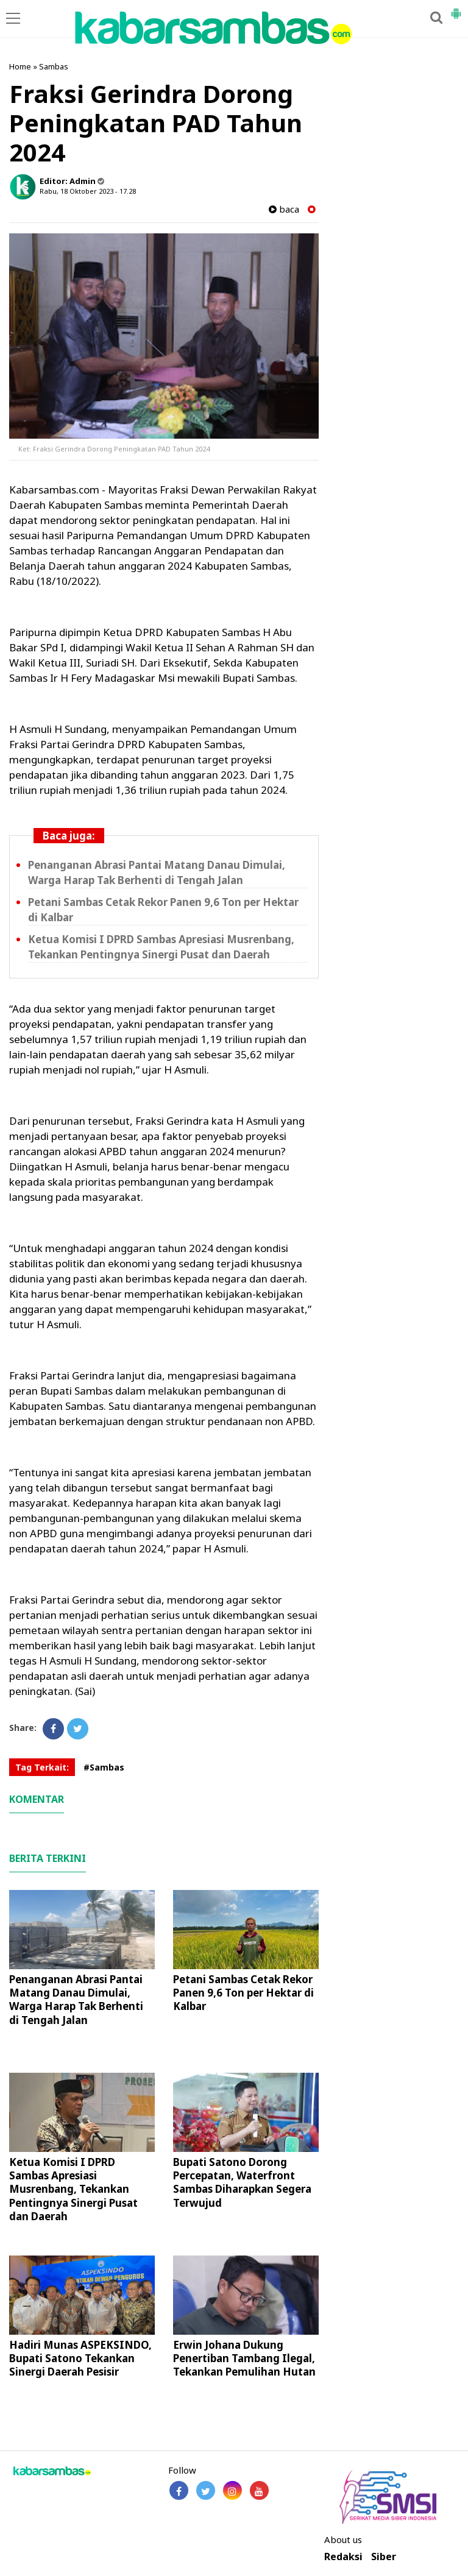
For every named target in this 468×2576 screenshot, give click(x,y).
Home (20, 66)
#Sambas (103, 1767)
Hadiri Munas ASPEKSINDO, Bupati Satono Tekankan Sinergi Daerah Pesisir (80, 2358)
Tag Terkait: (42, 1767)
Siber (383, 2556)
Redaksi (343, 2556)
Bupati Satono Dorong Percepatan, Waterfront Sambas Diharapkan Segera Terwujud (242, 2182)
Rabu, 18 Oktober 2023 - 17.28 (88, 191)
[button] (456, 8)
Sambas (53, 66)
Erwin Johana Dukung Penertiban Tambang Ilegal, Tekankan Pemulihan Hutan (244, 2358)
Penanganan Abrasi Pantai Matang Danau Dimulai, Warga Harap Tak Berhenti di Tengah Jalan (76, 1999)
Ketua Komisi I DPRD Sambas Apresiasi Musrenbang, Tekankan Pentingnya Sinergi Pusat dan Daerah (73, 2189)
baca (284, 209)
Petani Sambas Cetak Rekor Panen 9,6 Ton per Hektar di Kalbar (243, 1992)
